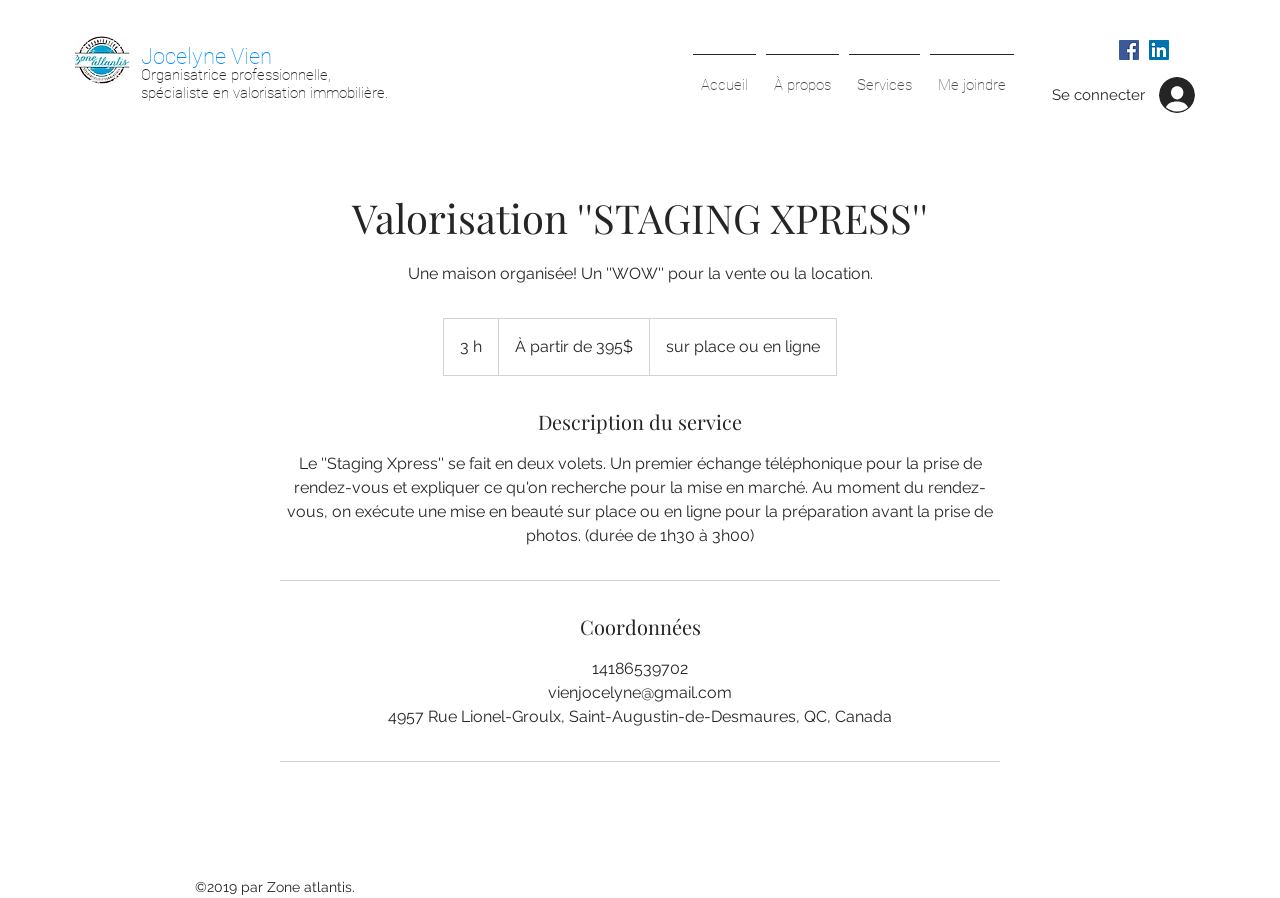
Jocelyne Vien (206, 56)
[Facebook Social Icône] (1129, 50)
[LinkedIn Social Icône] (1159, 50)
